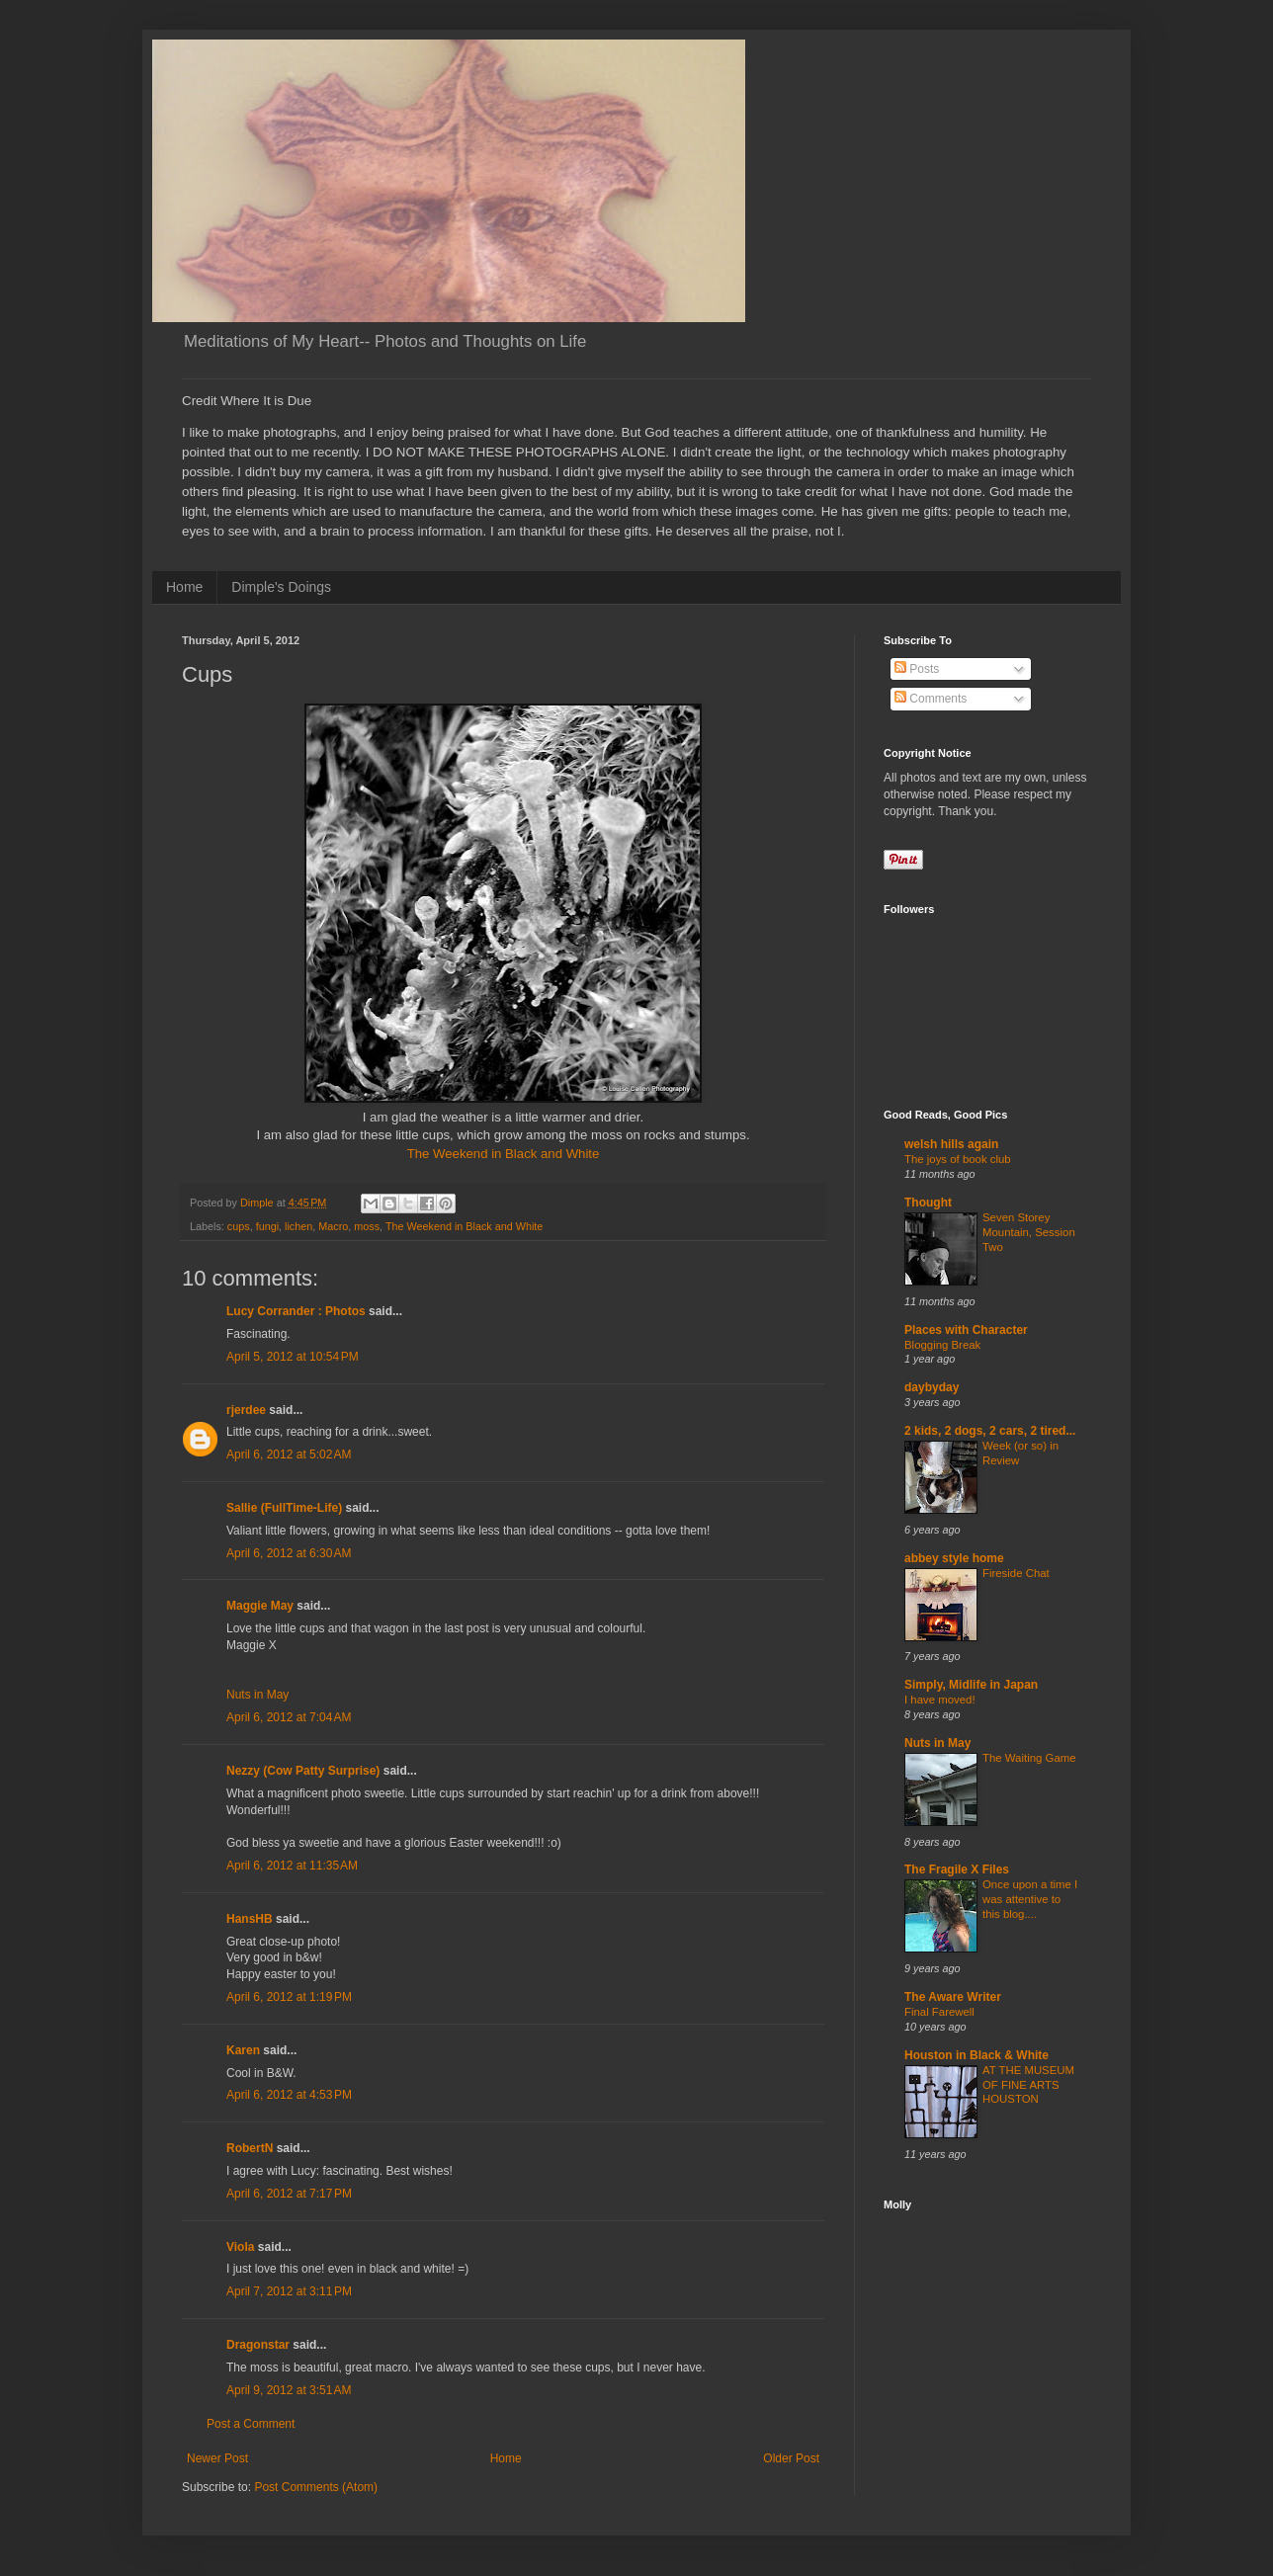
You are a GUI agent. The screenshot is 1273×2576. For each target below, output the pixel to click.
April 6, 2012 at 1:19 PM (289, 1997)
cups (238, 1226)
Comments (930, 699)
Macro (333, 1226)
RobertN (249, 2148)
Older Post (791, 2458)
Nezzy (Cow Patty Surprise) (303, 1771)
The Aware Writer (952, 1997)
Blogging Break (942, 1345)
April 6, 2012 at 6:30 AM (288, 1553)
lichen (298, 1226)
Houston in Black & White (976, 2055)
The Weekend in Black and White (503, 1153)
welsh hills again (951, 1144)
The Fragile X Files (956, 1869)
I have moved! (940, 1699)
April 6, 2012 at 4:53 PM (289, 2095)
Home (184, 587)
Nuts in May (257, 1695)
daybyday (931, 1387)
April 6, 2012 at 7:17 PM (289, 2194)
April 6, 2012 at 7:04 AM (288, 1717)
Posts (916, 669)
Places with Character (966, 1330)
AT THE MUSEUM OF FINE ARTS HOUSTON (1028, 2085)
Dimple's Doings (281, 587)
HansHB (249, 1919)
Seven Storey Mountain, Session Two (1028, 1232)
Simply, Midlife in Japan (971, 1685)
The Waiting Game (1029, 1758)
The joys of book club (957, 1159)
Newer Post (217, 2458)
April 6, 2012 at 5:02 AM (288, 1454)
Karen (243, 2050)
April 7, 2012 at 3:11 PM (289, 2291)
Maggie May (260, 1606)
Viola (240, 2247)
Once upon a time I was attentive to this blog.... (1029, 1899)
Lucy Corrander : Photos (296, 1311)
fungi (267, 1226)
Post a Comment (251, 2424)
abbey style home (954, 1558)
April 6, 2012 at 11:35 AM (292, 1865)
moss (367, 1226)
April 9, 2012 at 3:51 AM (288, 2390)
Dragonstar (258, 2345)
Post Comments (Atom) (316, 2487)
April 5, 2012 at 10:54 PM (292, 1357)
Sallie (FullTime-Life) (284, 1508)
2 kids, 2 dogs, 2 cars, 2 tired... (989, 1431)
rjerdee (246, 1410)
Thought (928, 1202)
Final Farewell (939, 2012)
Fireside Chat (1016, 1573)
